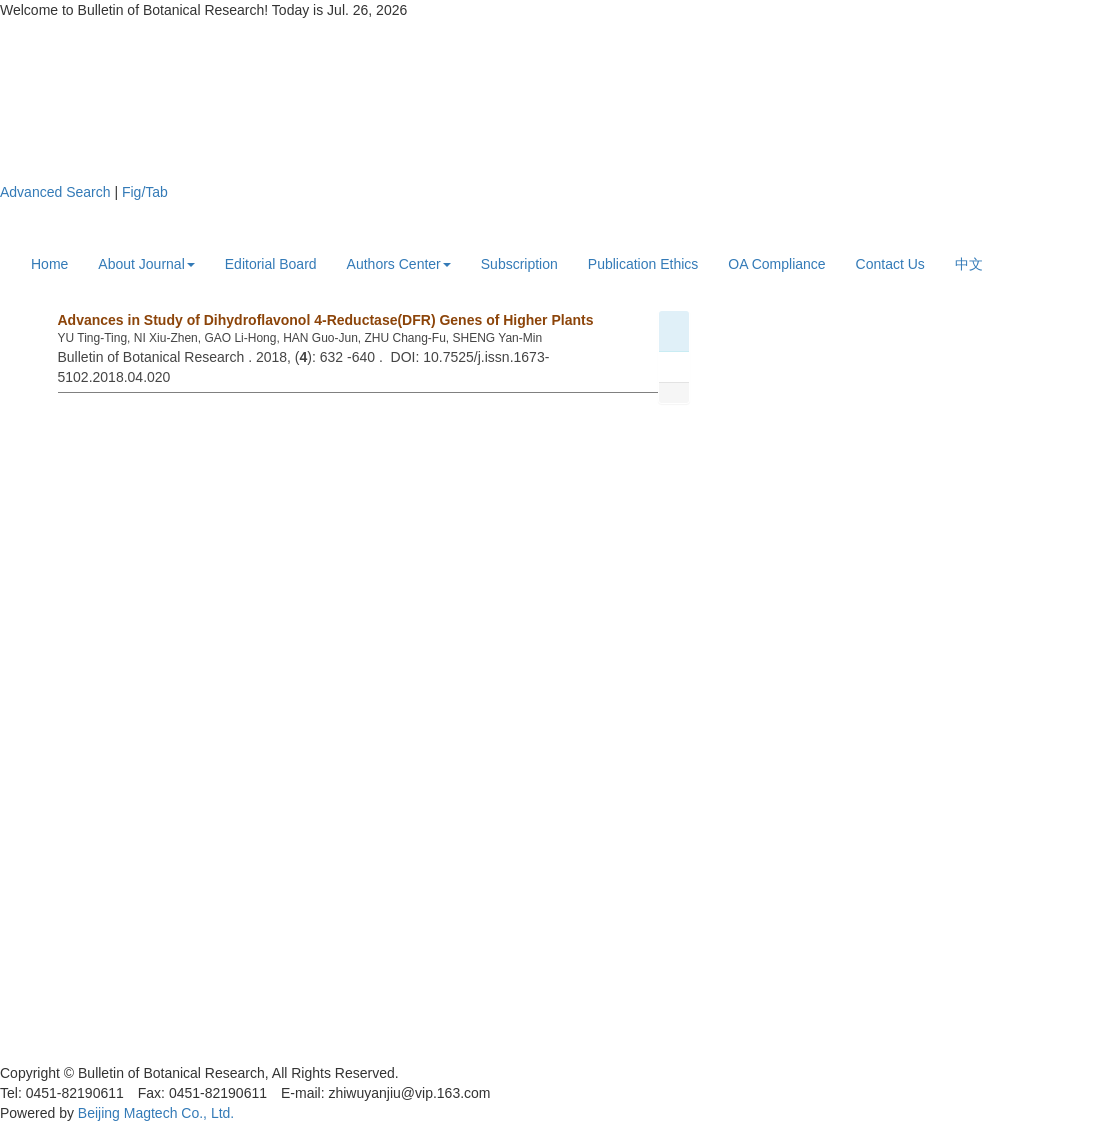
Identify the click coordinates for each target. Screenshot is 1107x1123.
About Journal (146, 264)
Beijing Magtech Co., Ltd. (156, 1113)
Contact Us (890, 264)
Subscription (519, 264)
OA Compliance (776, 264)
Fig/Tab (145, 192)
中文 (969, 264)
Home (49, 264)
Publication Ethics (643, 264)
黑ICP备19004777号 (64, 1053)
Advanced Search (55, 192)
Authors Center (399, 264)
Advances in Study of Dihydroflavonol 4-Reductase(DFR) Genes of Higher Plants (326, 320)
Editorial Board (271, 264)
